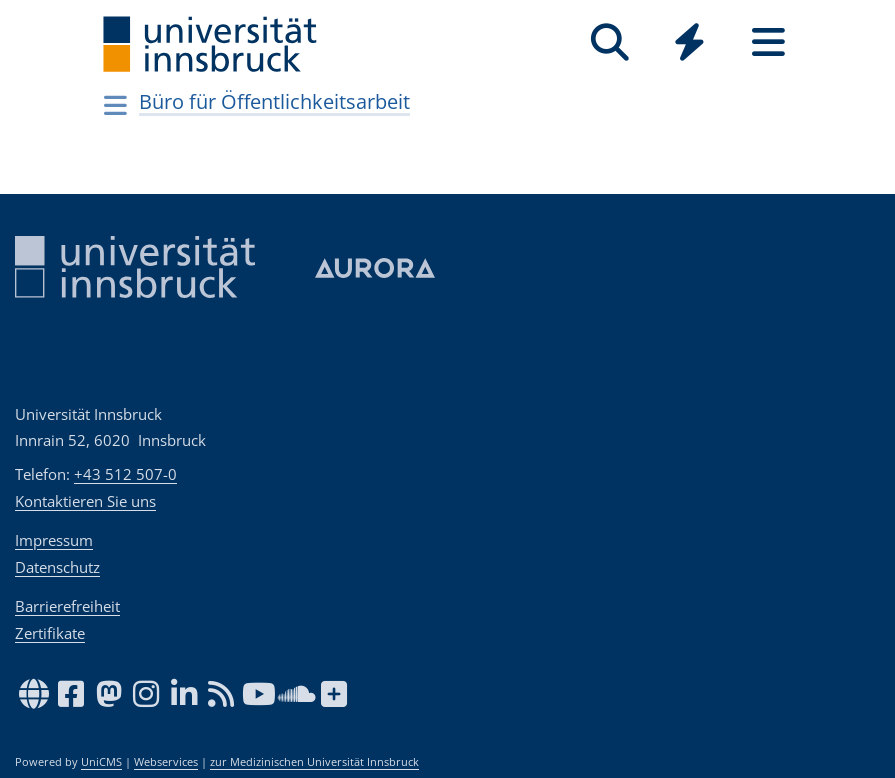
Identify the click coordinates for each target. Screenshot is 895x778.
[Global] (689, 44)
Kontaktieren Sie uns (85, 501)
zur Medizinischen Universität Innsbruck (314, 762)
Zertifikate (50, 633)
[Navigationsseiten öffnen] (116, 105)
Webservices (166, 762)
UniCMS (101, 762)
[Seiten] (768, 42)
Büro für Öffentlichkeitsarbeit (274, 101)
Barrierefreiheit (67, 606)
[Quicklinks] (689, 42)
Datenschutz (57, 567)
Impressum (54, 540)
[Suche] (610, 42)
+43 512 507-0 (125, 474)
